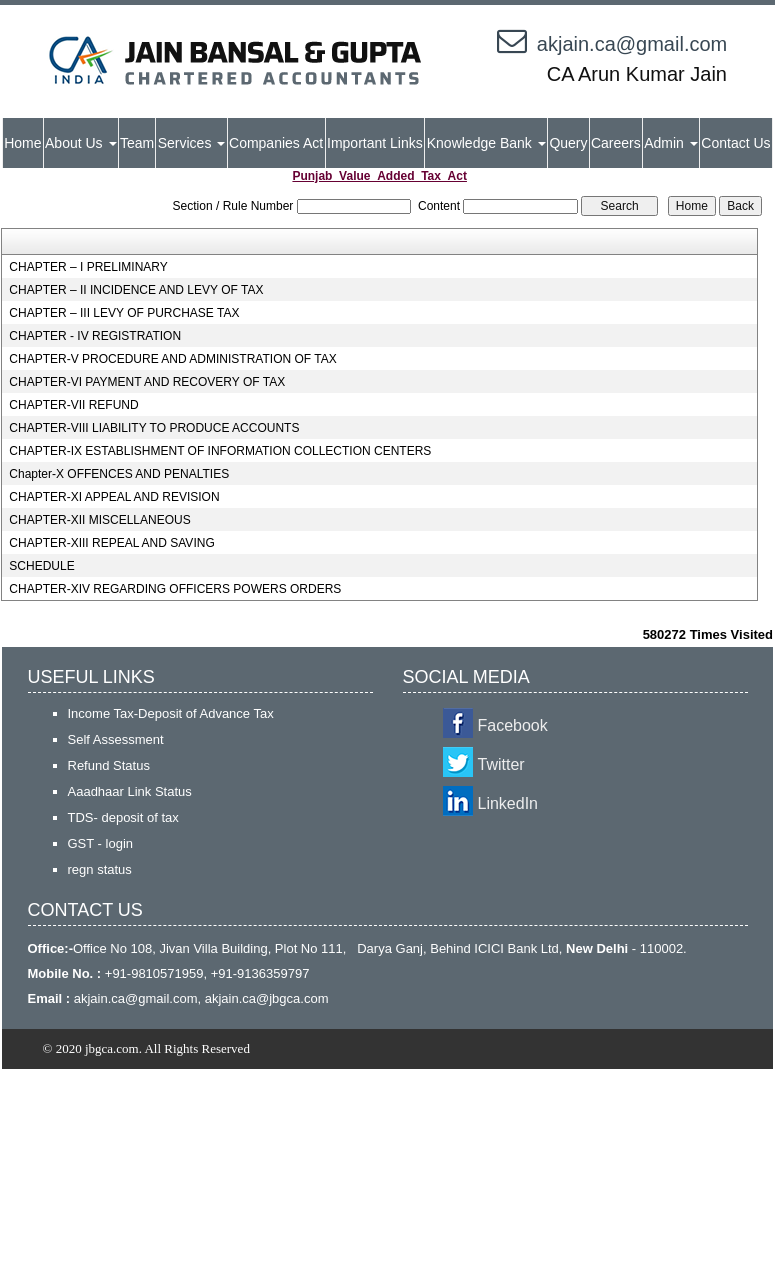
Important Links (375, 143)
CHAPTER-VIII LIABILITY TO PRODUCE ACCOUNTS (154, 428)
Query (568, 143)
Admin (671, 143)
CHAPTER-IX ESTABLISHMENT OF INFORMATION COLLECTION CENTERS (220, 451)
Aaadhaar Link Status (130, 791)
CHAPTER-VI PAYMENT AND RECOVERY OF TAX (147, 382)
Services (192, 143)
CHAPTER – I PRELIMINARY (88, 267)
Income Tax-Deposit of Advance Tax (171, 713)
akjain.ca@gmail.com (632, 44)
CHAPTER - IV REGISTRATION (95, 336)
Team (137, 143)
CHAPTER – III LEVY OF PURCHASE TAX (124, 313)
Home (22, 143)
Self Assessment (116, 739)
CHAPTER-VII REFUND (73, 405)
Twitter (501, 764)
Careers (616, 143)
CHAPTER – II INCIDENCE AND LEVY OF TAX (136, 290)
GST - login (101, 843)
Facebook (513, 725)
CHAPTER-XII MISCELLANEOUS (99, 520)
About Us (80, 143)
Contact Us (735, 143)
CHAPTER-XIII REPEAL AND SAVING (111, 543)
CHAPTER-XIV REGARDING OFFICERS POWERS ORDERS (175, 589)
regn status (100, 869)
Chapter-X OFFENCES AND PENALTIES (119, 474)
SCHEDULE (41, 566)
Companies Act (276, 143)
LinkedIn (508, 803)
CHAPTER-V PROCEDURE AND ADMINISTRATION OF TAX (172, 359)
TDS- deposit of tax (123, 817)
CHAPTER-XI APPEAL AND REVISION (114, 497)
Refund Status (109, 765)
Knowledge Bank (486, 143)
